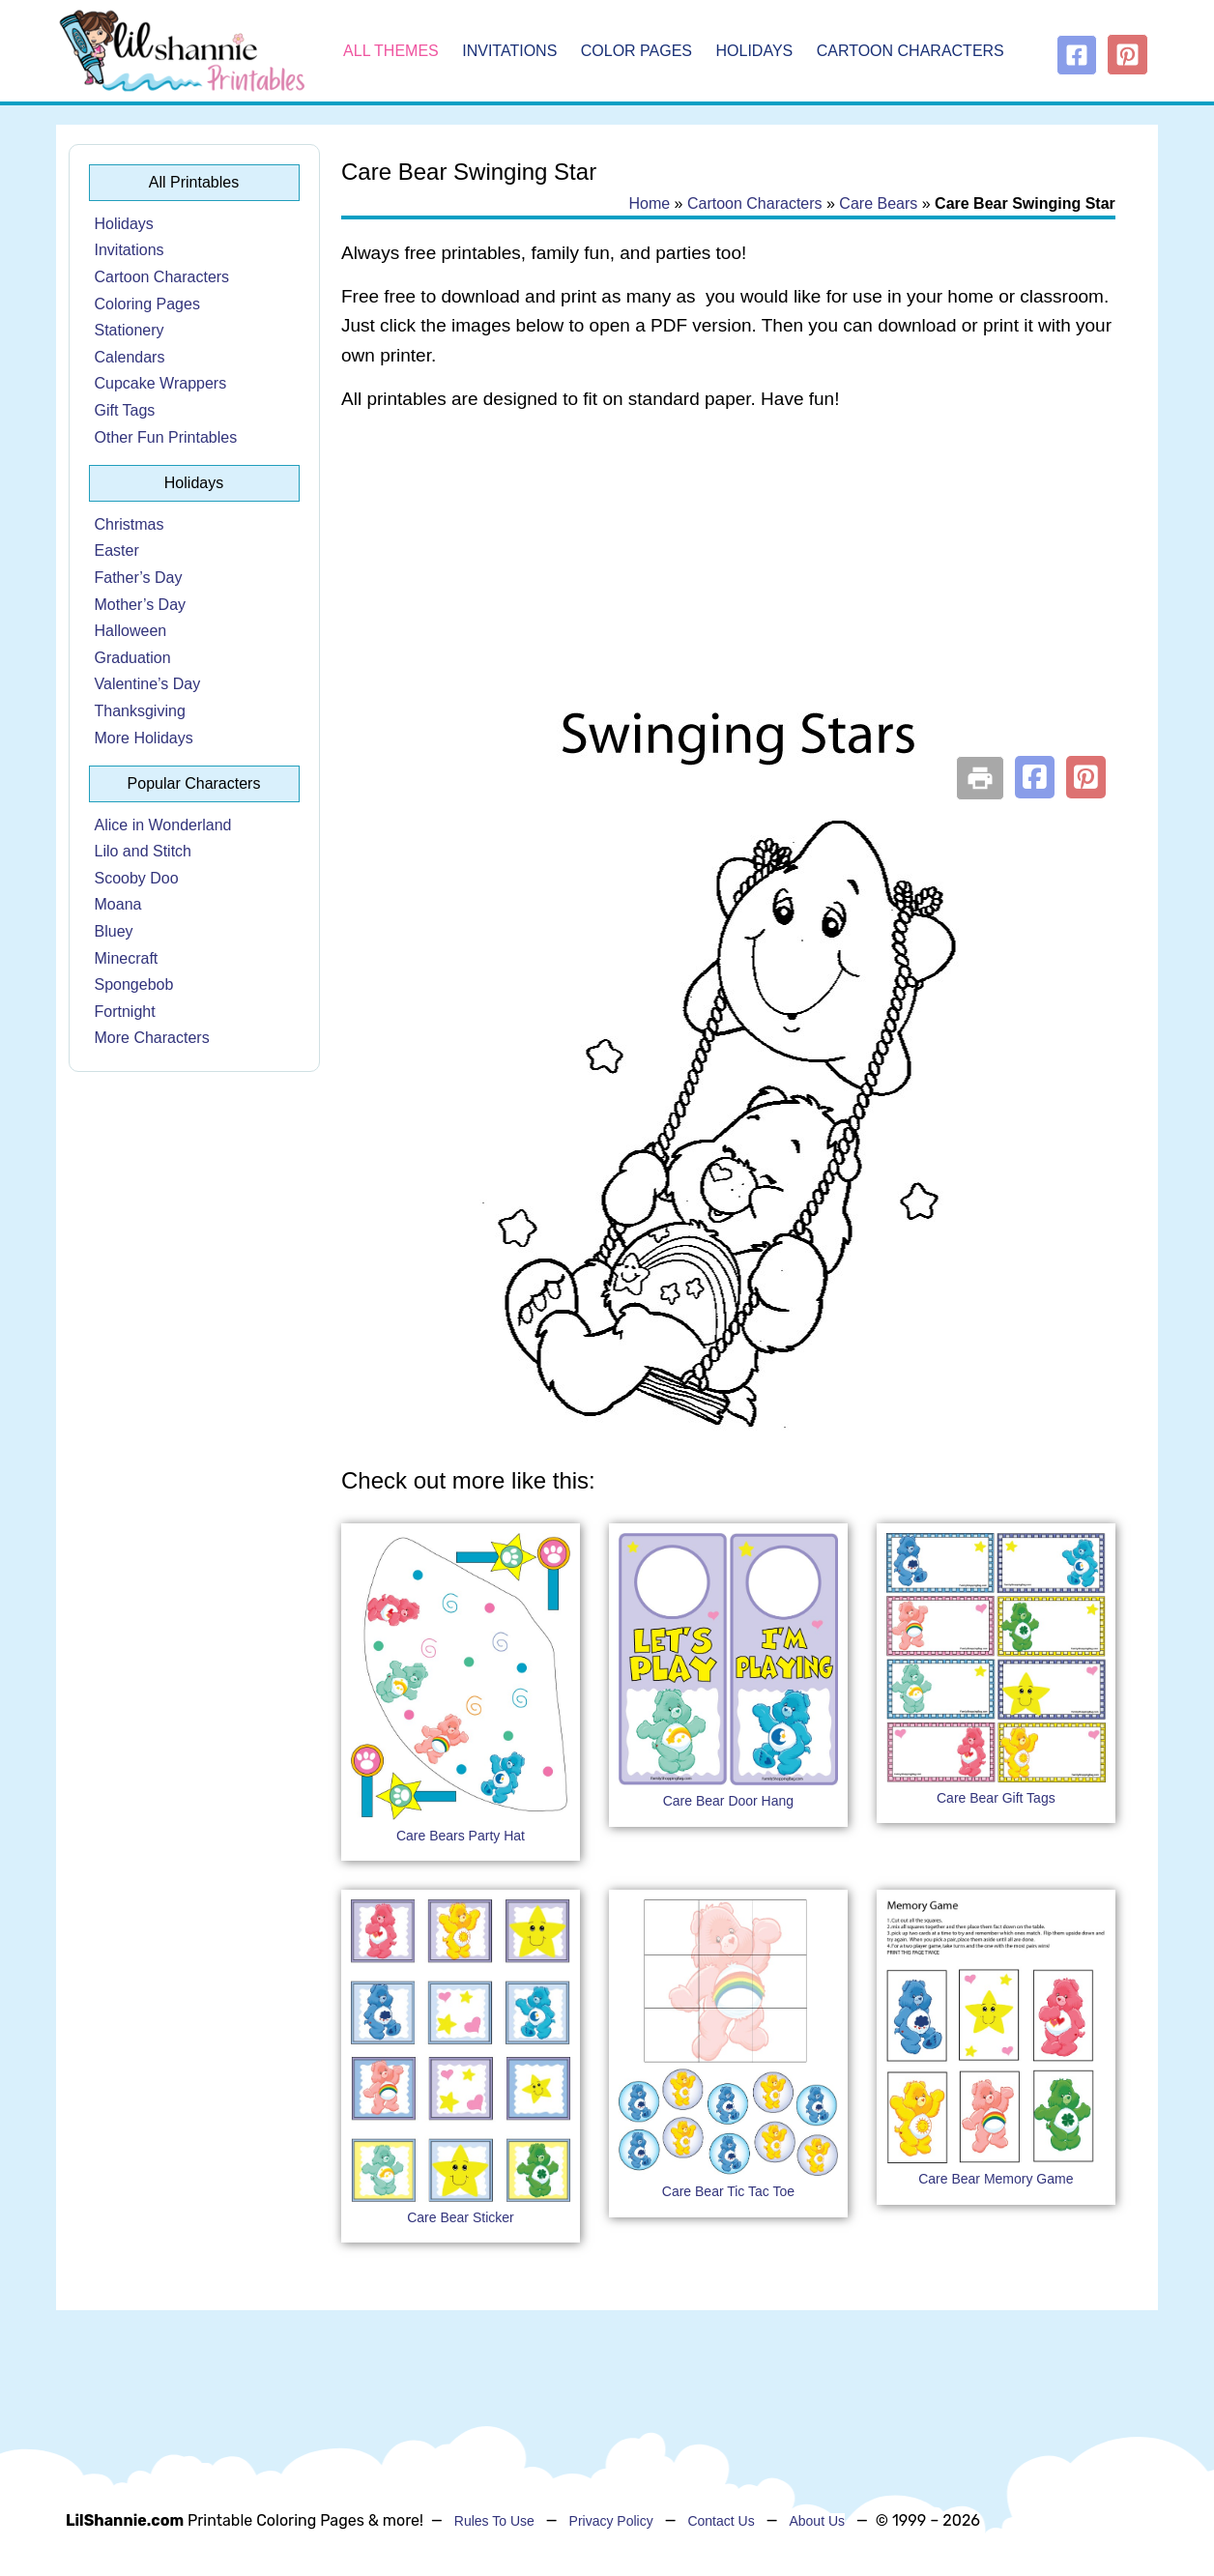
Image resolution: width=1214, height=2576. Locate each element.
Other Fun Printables (166, 437)
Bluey (114, 931)
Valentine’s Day (148, 684)
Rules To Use (494, 2521)
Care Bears (878, 203)
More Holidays (144, 738)
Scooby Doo (137, 878)
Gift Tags (125, 410)
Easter (117, 550)
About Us (817, 2521)
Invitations (509, 51)
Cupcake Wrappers (161, 383)
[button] (1035, 777)
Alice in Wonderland (163, 825)
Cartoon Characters (910, 51)
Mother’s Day (141, 604)
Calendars (130, 357)
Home (649, 203)
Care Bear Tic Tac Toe (728, 2191)
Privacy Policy (611, 2521)
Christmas (129, 524)
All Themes (391, 51)
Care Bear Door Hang (728, 1801)
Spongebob (134, 984)
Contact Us (720, 2521)
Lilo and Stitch (143, 851)
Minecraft (127, 958)
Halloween (131, 630)
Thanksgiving (140, 711)
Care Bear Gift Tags (996, 1798)
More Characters (152, 1037)
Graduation (133, 658)
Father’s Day (139, 577)
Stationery (129, 330)
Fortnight (125, 1011)
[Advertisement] (728, 582)
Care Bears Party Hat (460, 1835)
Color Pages (636, 51)
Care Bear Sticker (460, 2217)
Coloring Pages (147, 304)
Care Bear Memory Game (995, 2178)
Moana (118, 904)
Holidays (755, 51)
